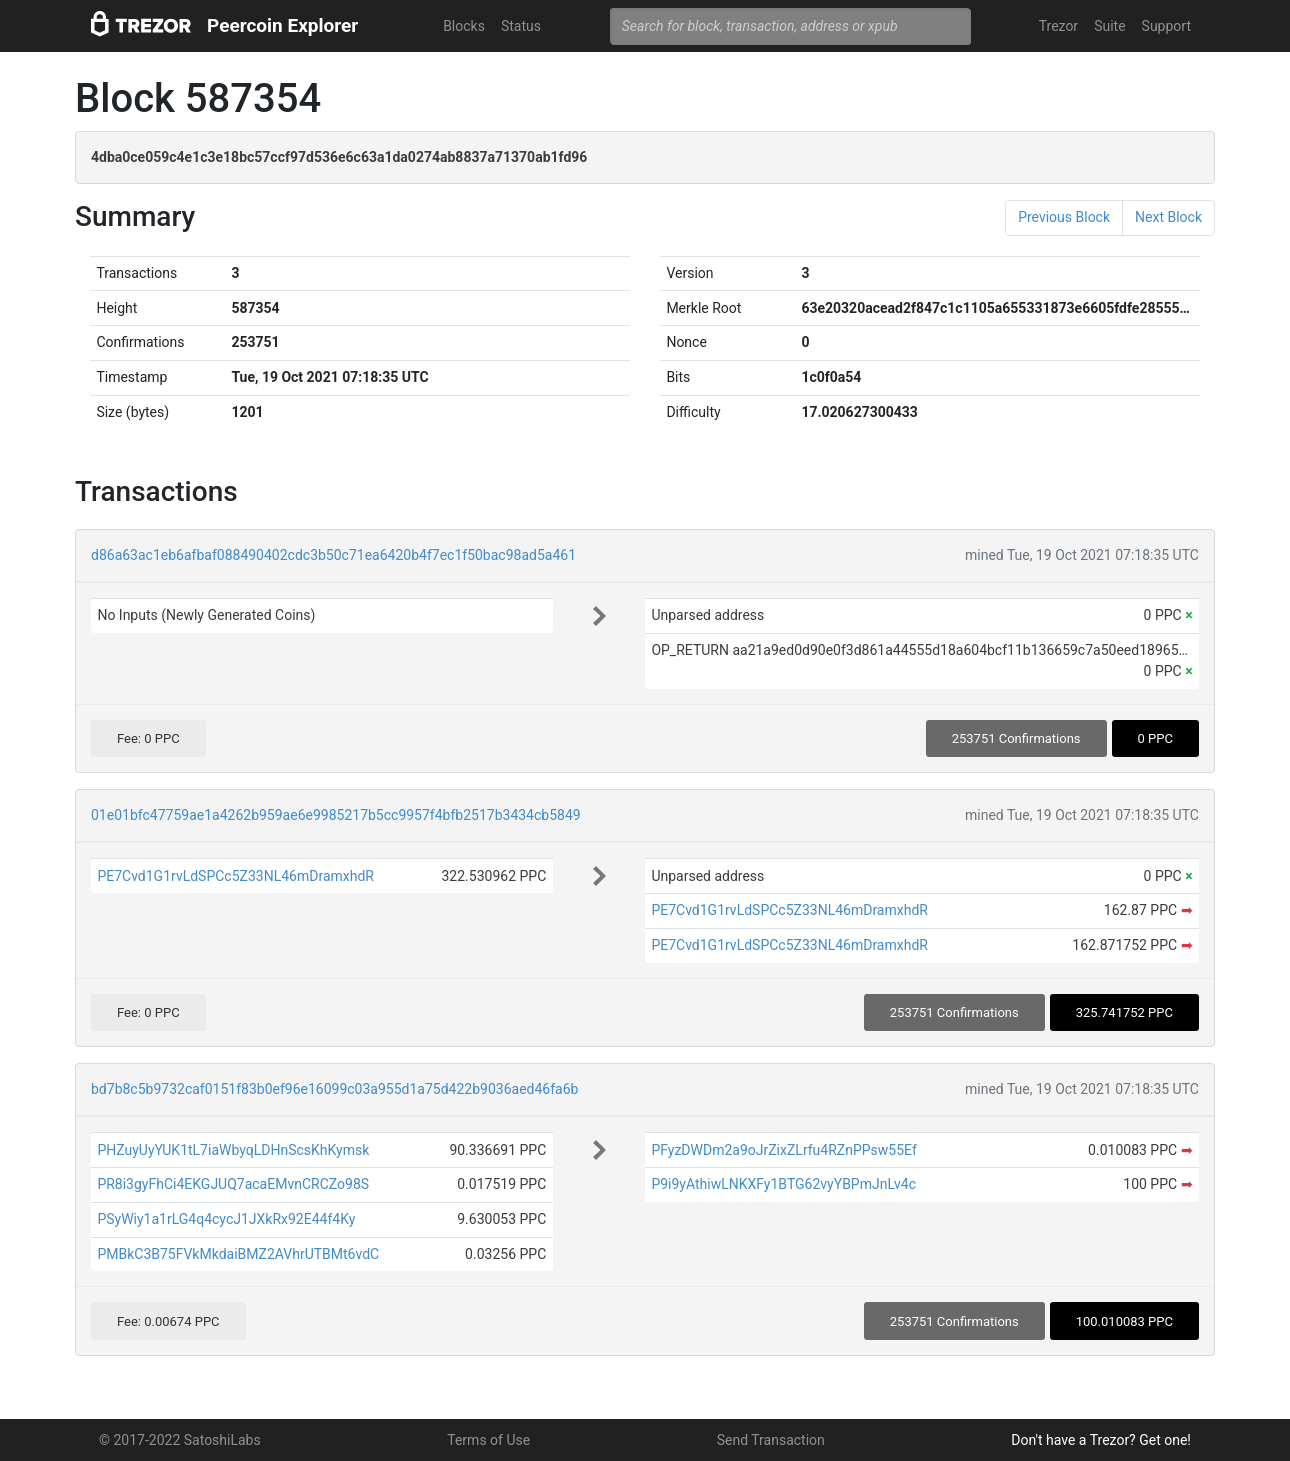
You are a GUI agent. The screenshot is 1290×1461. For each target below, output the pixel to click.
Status (521, 26)
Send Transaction (771, 1440)
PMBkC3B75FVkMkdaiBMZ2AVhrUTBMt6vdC (238, 1254)
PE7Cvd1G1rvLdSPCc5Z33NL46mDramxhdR (235, 876)
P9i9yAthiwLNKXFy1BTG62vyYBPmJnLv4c (783, 1184)
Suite (1109, 26)
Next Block (1168, 217)
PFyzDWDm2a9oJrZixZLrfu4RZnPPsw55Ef (783, 1150)
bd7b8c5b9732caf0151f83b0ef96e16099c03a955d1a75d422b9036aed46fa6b (334, 1089)
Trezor (1058, 26)
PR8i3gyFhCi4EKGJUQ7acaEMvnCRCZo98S (233, 1184)
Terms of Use (488, 1440)
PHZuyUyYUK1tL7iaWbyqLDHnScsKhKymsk (233, 1150)
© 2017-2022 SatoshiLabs (180, 1440)
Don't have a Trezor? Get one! (1101, 1440)
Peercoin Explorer (282, 25)
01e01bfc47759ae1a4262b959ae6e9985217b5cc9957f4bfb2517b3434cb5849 (336, 815)
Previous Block (1064, 217)
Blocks (464, 26)
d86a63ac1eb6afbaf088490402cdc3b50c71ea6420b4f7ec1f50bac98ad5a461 (333, 555)
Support (1166, 26)
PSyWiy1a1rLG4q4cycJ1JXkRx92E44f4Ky (226, 1219)
